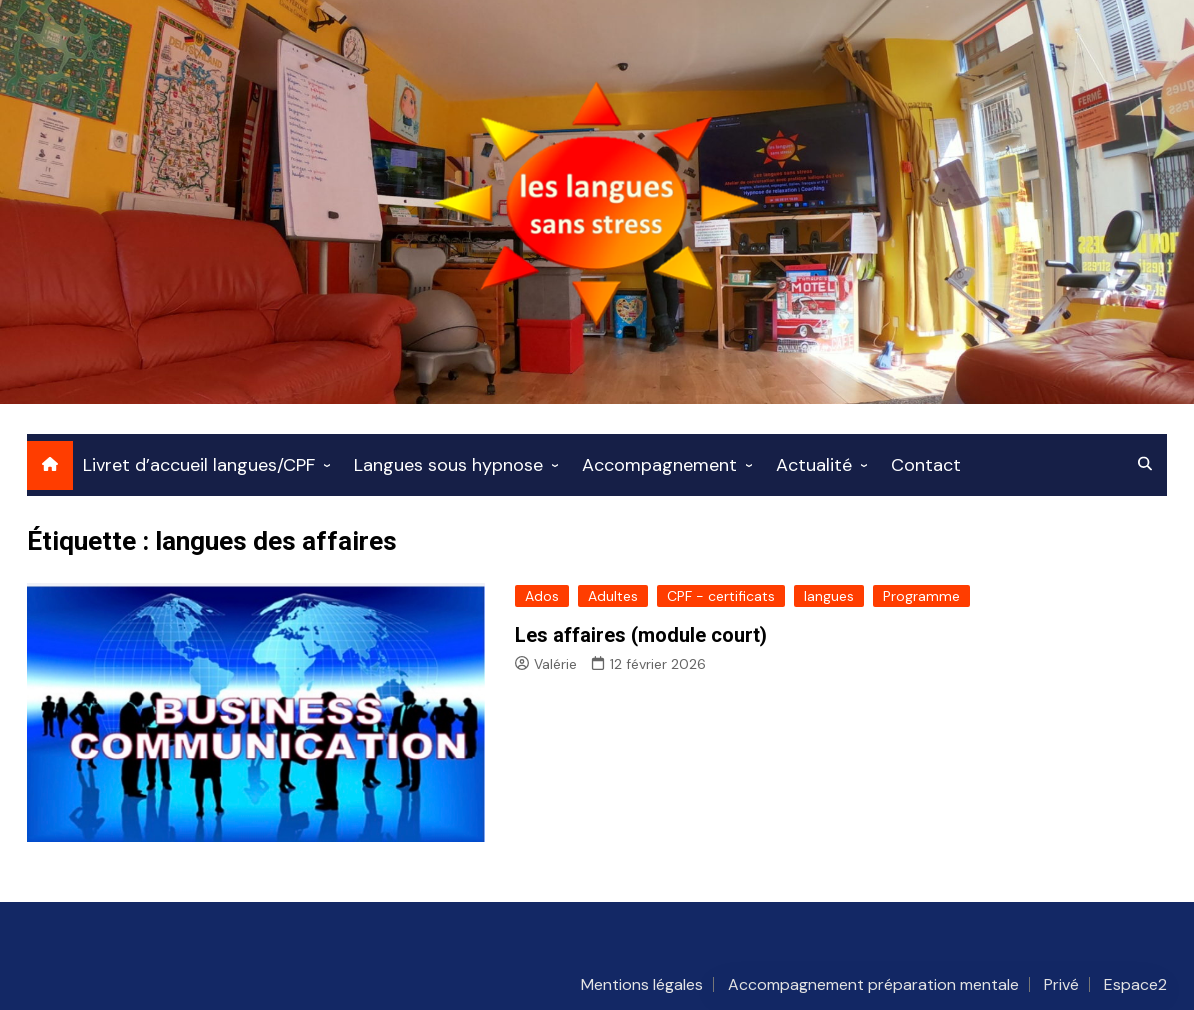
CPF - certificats (721, 596)
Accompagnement (659, 465)
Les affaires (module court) (641, 635)
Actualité (814, 465)
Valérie (546, 664)
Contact (926, 465)
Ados (542, 596)
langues (829, 596)
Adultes (613, 596)
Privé (1061, 984)
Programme (921, 596)
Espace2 (1135, 984)
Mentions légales (642, 984)
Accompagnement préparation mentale (873, 984)
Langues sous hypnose (448, 465)
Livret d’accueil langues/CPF (199, 465)
